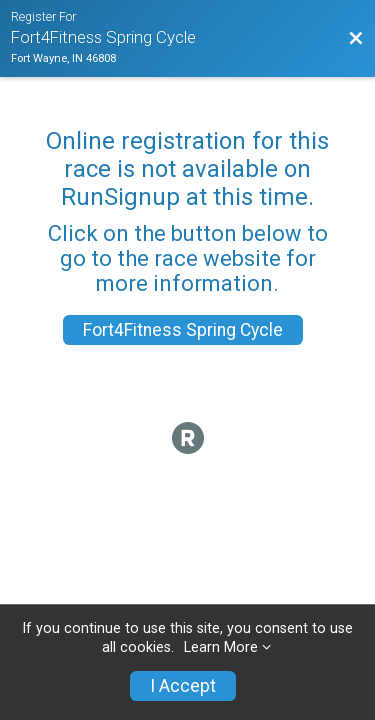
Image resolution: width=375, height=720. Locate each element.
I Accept (183, 686)
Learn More (221, 647)
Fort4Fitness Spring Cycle (183, 330)
